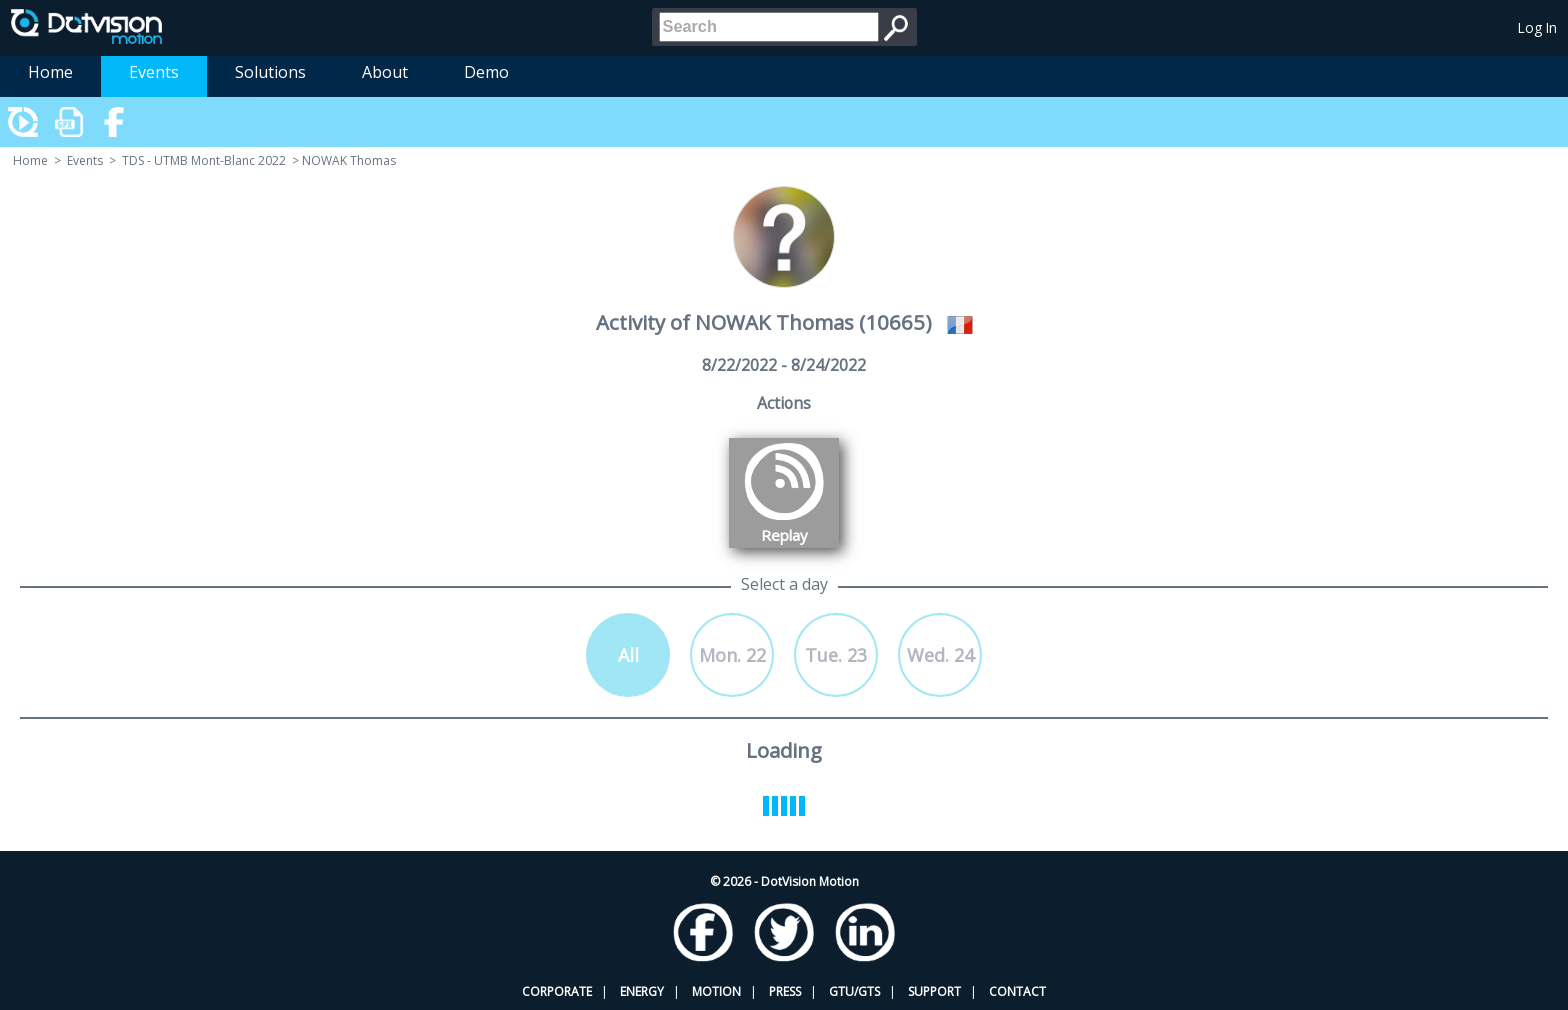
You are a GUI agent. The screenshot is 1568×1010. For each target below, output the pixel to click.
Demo (486, 72)
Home (50, 72)
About (385, 72)
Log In (1537, 27)
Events (154, 72)
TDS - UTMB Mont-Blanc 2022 (204, 160)
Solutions (270, 72)
